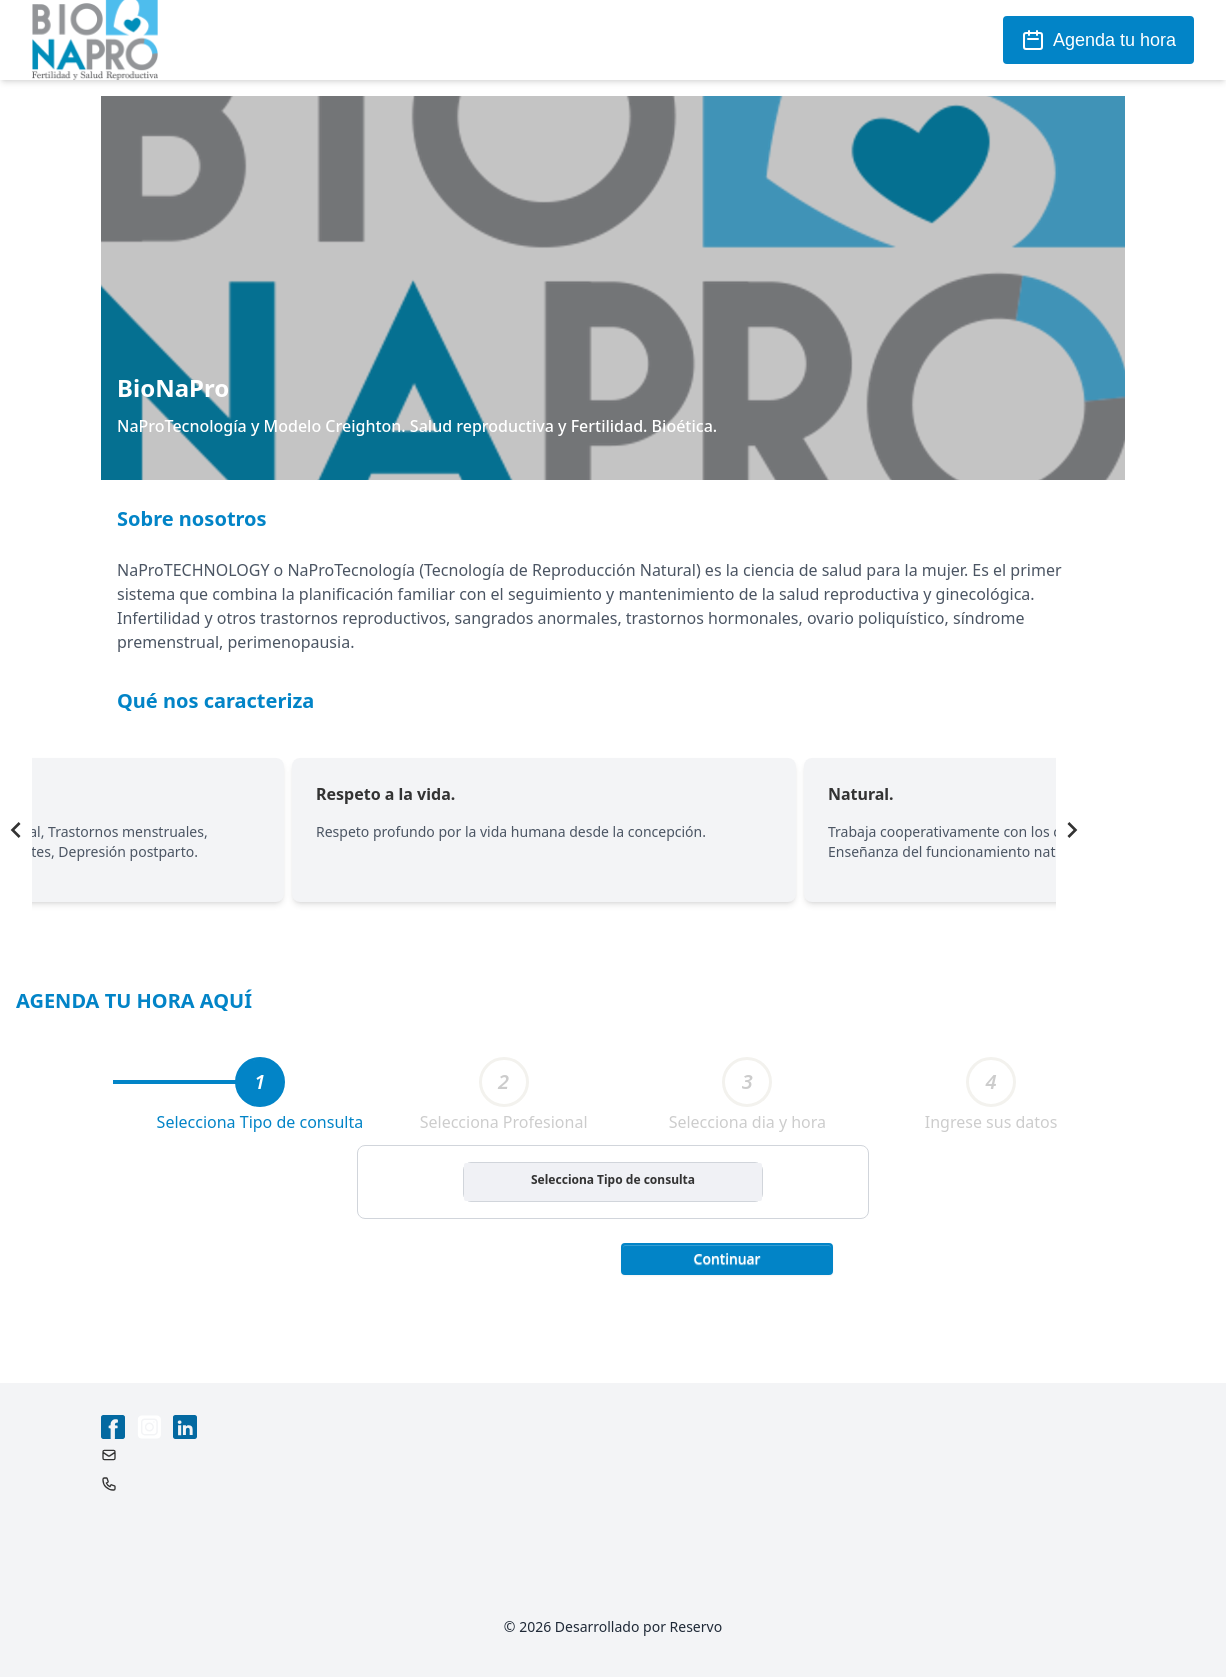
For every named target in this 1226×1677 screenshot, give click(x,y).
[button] (727, 1257)
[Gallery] (544, 830)
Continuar (727, 1258)
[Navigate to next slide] (1072, 830)
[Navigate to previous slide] (16, 830)
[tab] (260, 1082)
